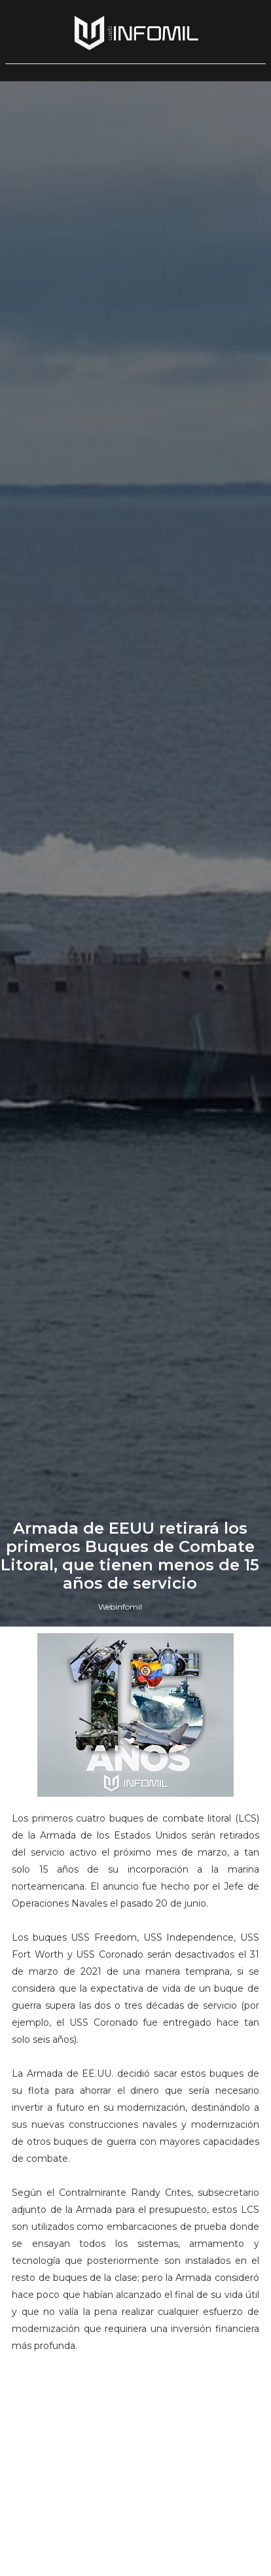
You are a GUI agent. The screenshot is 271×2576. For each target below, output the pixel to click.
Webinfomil (120, 1607)
